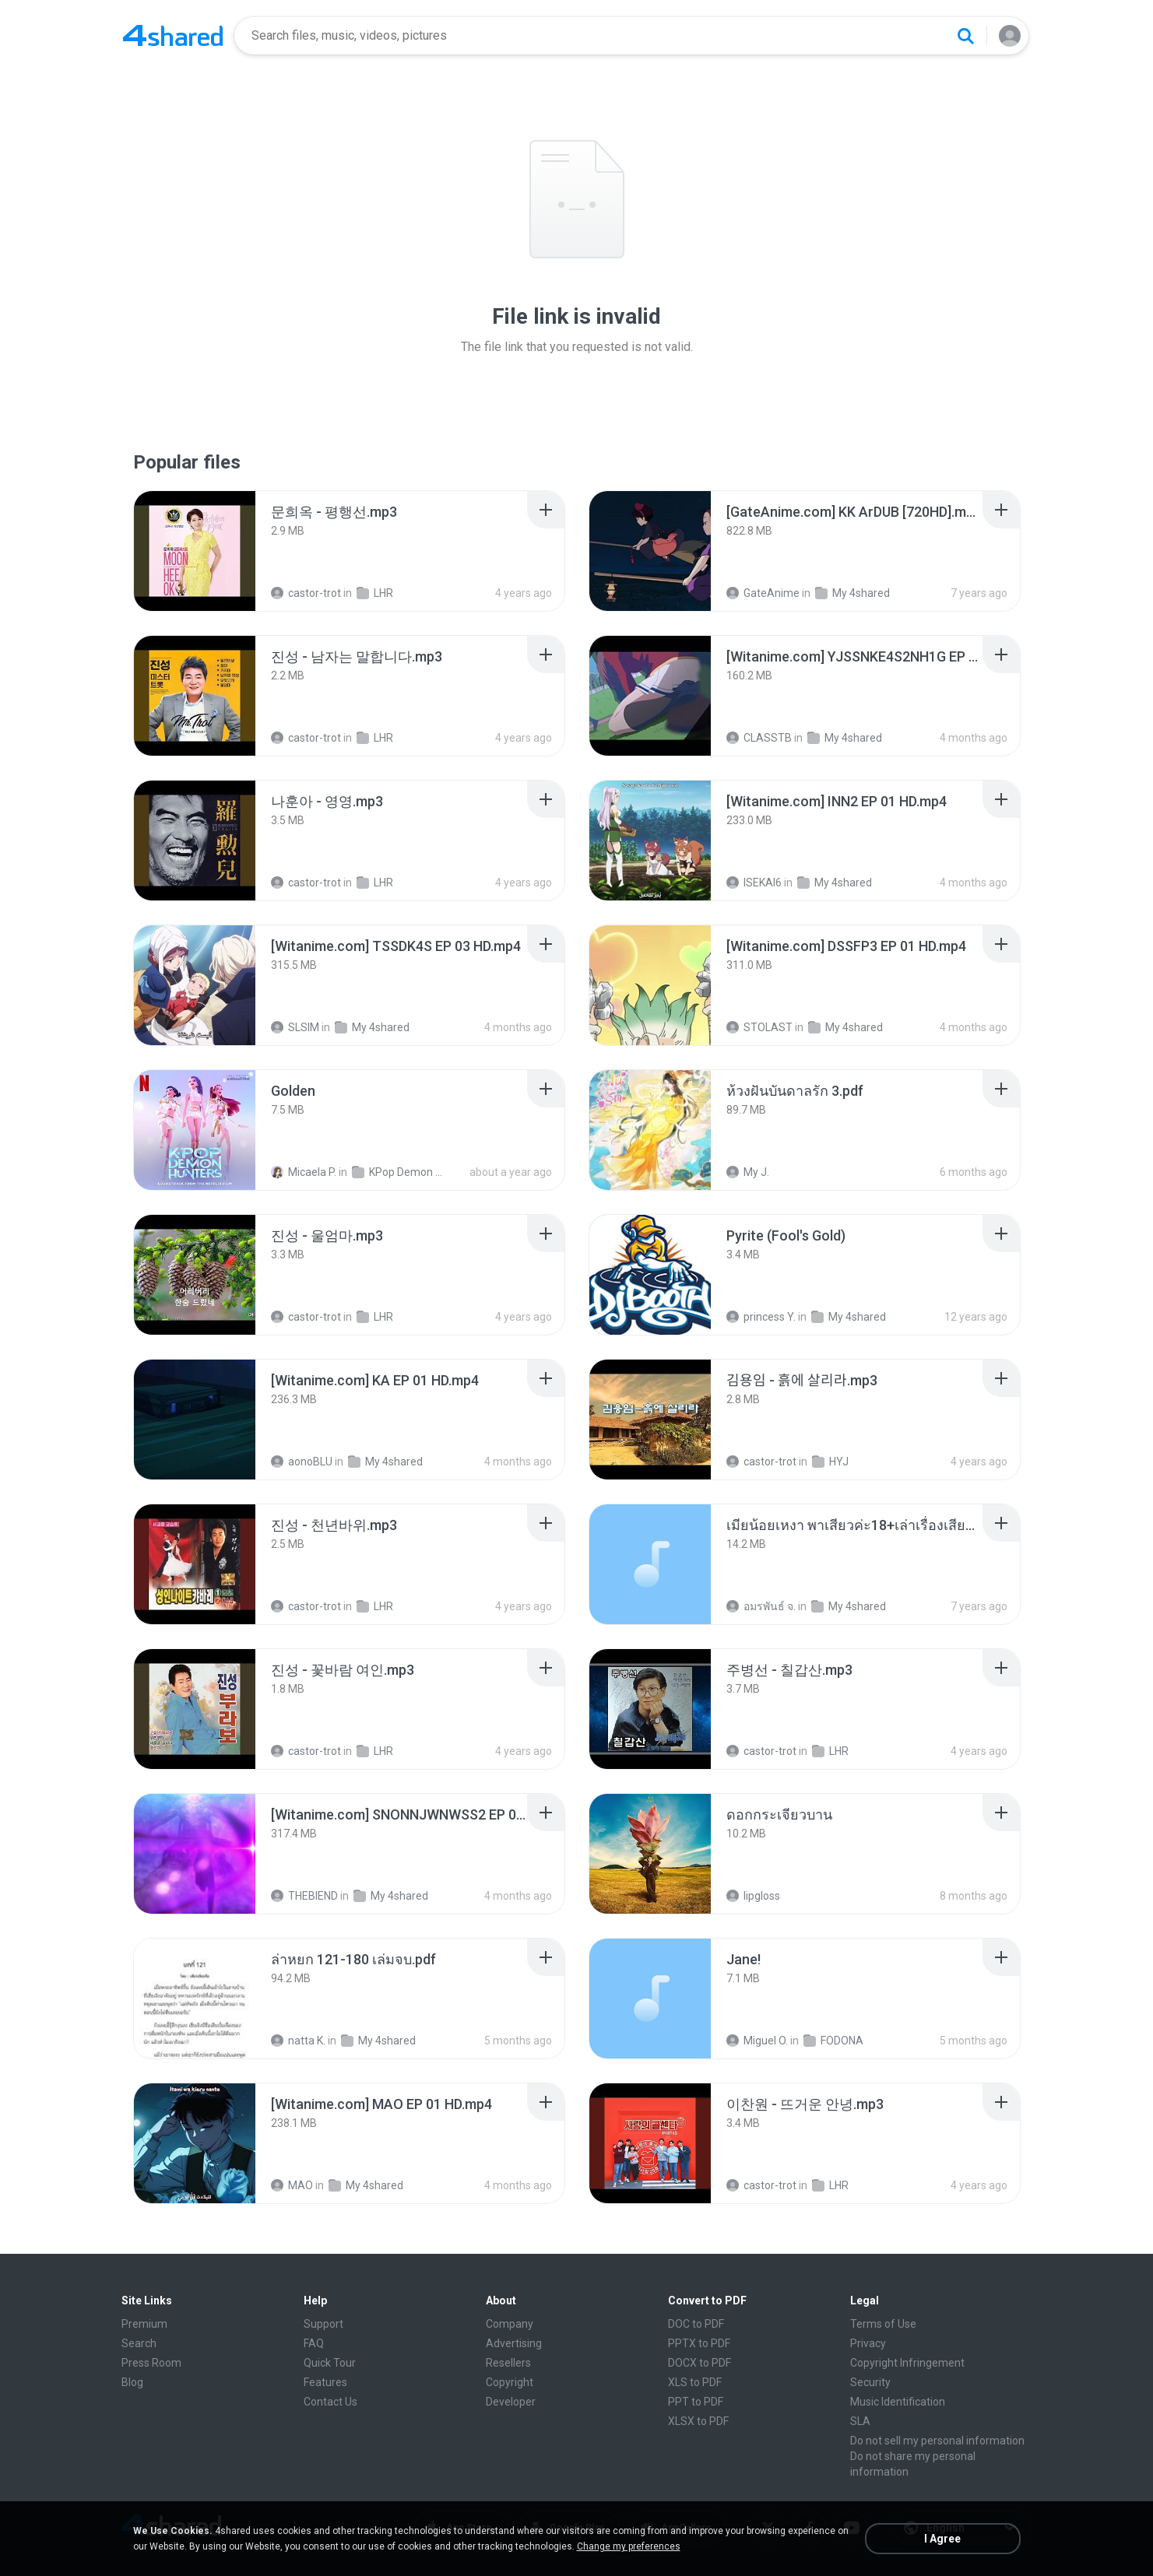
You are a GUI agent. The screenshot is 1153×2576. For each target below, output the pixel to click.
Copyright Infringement (907, 2363)
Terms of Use (883, 2324)
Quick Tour (330, 2363)
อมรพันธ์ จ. (761, 1606)
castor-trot (306, 593)
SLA (860, 2421)
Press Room (151, 2363)
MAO (292, 2185)
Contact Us (330, 2401)
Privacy (868, 2343)
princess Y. (761, 1317)
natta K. (298, 2040)
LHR (375, 593)
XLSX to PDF (698, 2421)
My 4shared (852, 593)
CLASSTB (759, 738)
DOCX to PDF (699, 2363)
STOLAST (759, 1027)
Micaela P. (303, 1172)
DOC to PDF (696, 2324)
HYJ (830, 1461)
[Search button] (965, 35)
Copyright (509, 2382)
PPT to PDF (695, 2401)
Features (325, 2382)
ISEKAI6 (754, 882)
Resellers (508, 2363)
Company (509, 2324)
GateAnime (763, 593)
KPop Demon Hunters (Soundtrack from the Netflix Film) (400, 1172)
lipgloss (753, 1896)
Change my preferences (628, 2546)
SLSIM (295, 1027)
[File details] (194, 551)
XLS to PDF (695, 2382)
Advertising (514, 2343)
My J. (747, 1172)
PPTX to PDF (699, 2343)
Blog (132, 2382)
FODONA (833, 2040)
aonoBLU (301, 1461)
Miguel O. (757, 2040)
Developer (511, 2401)
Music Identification (897, 2401)
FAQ (314, 2343)
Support (323, 2324)
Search (138, 2343)
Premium (144, 2324)
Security (870, 2382)
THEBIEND (304, 1896)
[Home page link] (173, 36)
